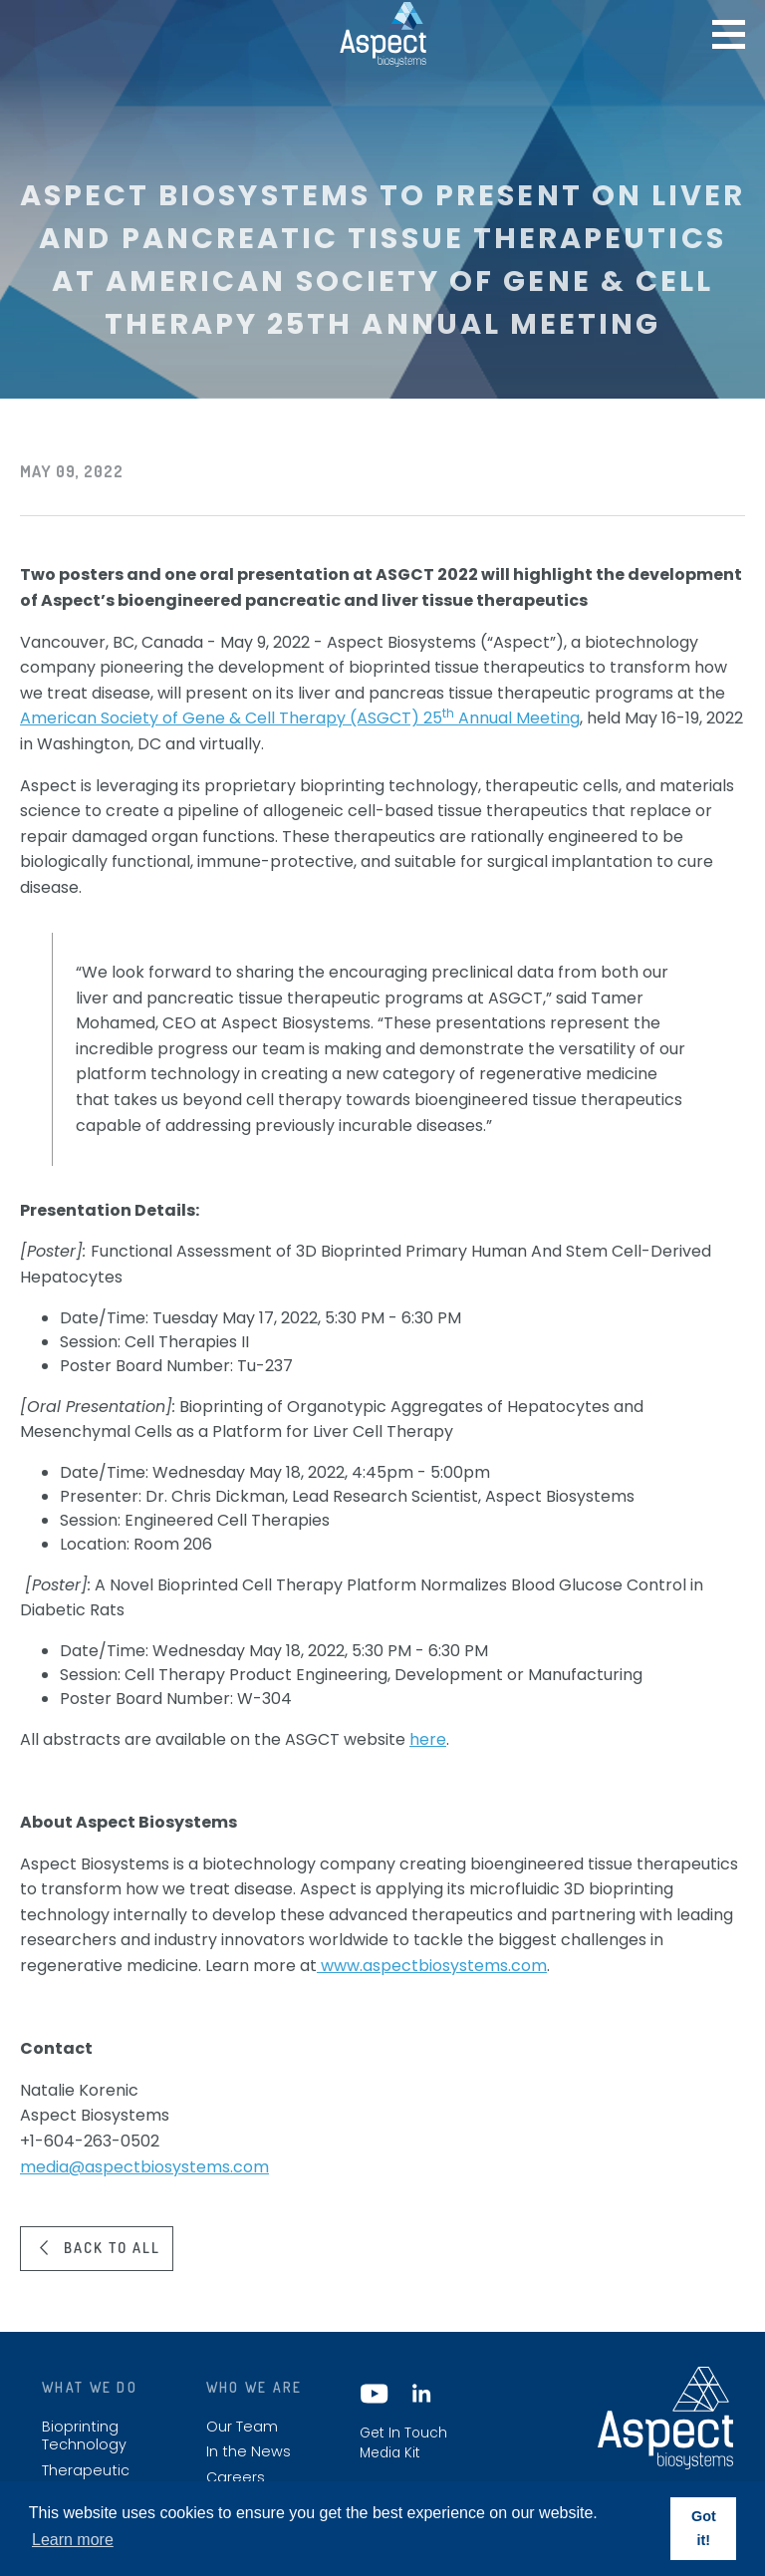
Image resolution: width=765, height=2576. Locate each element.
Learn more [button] (73, 2539)
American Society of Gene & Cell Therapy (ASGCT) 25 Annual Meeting (300, 718)
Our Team (242, 2427)
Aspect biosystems (383, 34)
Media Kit (390, 2453)
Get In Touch (403, 2433)
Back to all (112, 2247)
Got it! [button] (703, 2528)
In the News (248, 2451)
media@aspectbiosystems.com (144, 2166)
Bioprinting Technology (84, 2436)
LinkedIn (420, 2394)
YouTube (374, 2394)
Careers (235, 2477)
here (427, 1739)
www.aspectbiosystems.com (432, 1965)
